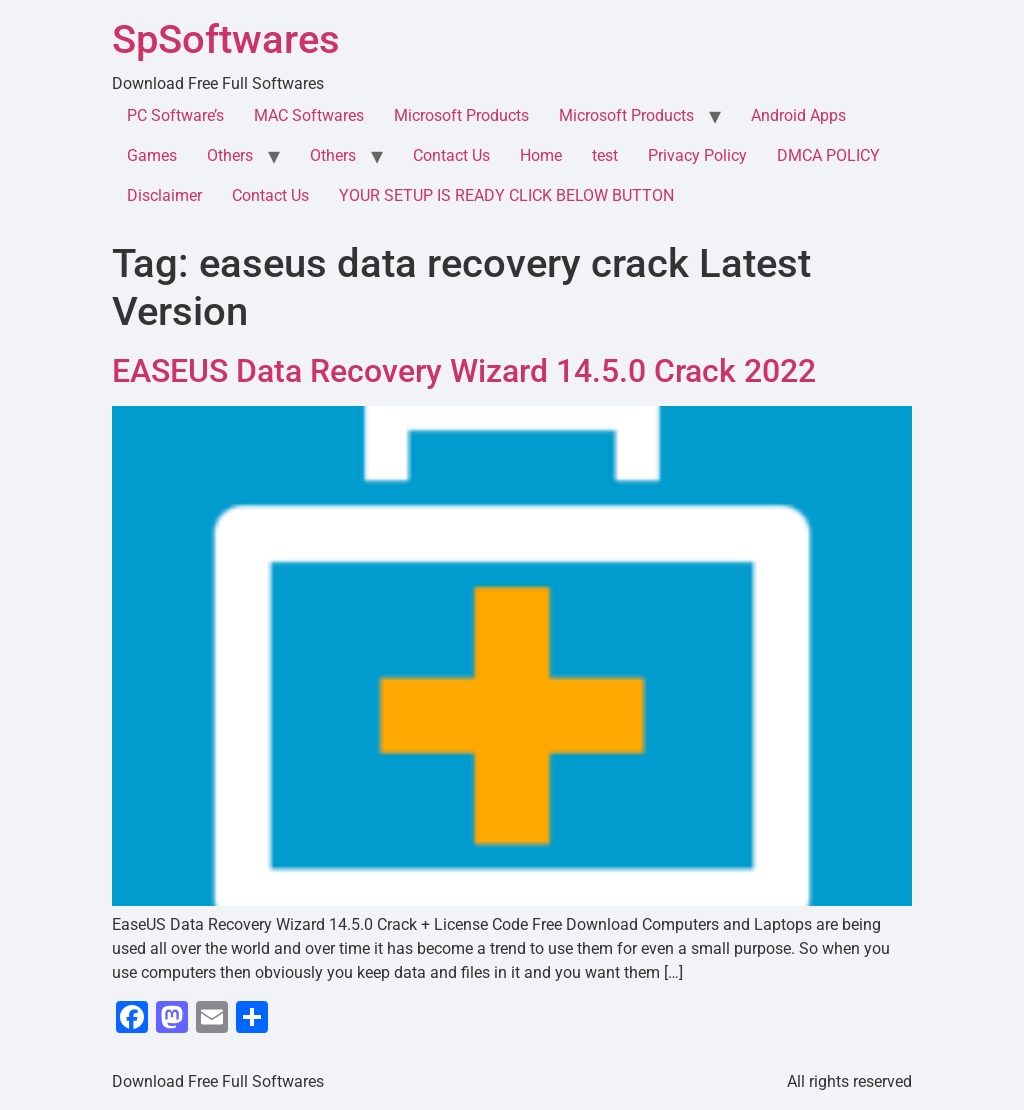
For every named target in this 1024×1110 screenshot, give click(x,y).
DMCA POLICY (828, 155)
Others (230, 155)
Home (541, 155)
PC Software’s (175, 115)
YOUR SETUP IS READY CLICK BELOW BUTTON (506, 195)
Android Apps (798, 115)
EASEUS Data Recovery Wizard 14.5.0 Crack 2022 (464, 371)
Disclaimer (164, 195)
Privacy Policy (697, 155)
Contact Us (451, 155)
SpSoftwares (226, 39)
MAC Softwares (309, 115)
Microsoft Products (461, 115)
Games (152, 155)
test (605, 155)
